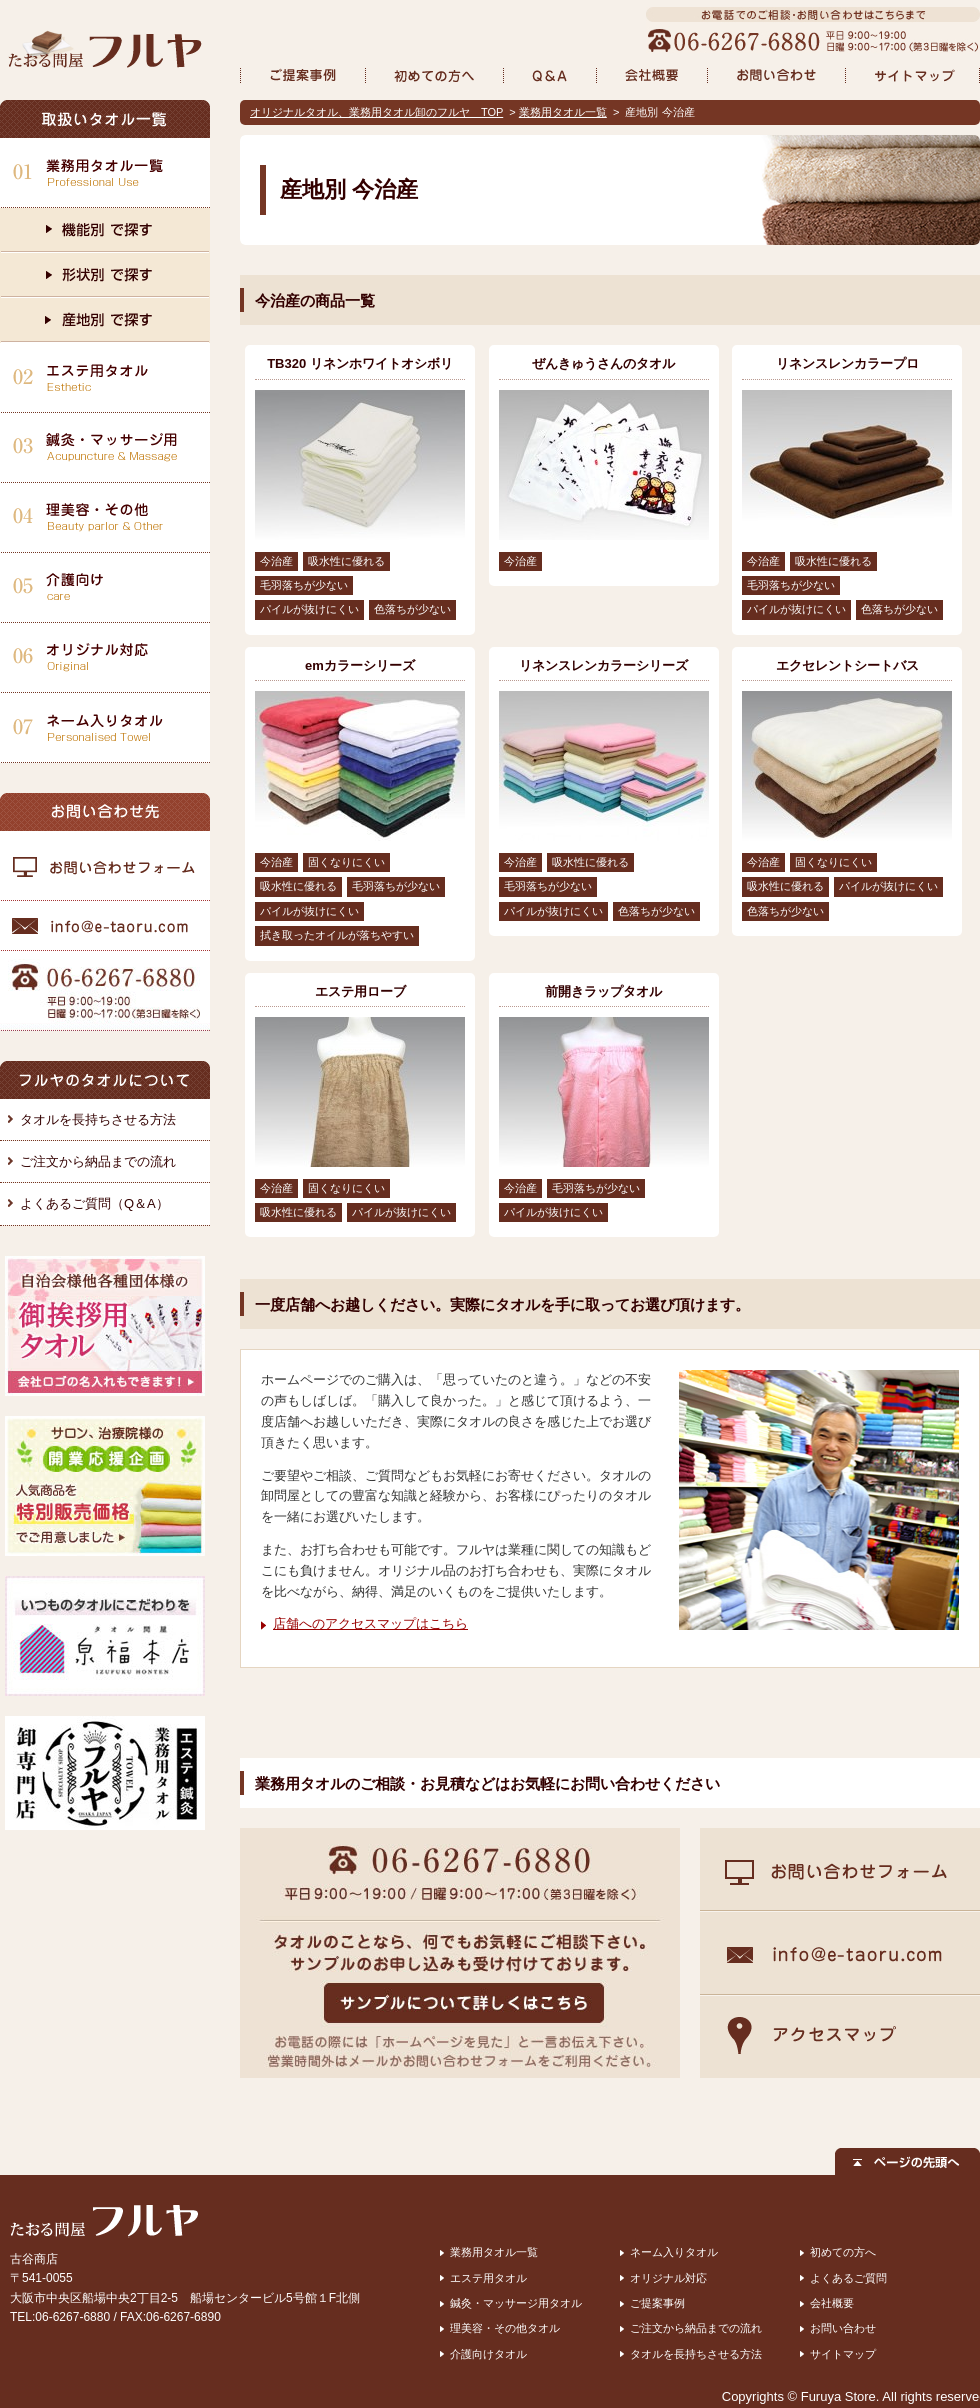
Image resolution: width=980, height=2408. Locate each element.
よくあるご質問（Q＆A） (94, 1203)
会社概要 (832, 2303)
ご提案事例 (657, 2303)
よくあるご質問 (848, 2278)
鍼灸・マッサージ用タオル (516, 2303)
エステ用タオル (488, 2278)
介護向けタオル (488, 2354)
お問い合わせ (843, 2328)
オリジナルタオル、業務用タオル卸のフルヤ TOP (376, 112)
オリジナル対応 (668, 2278)
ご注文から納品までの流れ (98, 1161)
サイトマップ (843, 2354)
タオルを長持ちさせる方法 (98, 1119)
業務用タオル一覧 (563, 112)
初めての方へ (843, 2252)
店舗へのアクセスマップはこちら (370, 1623)
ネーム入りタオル (674, 2252)
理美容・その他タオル (505, 2328)
